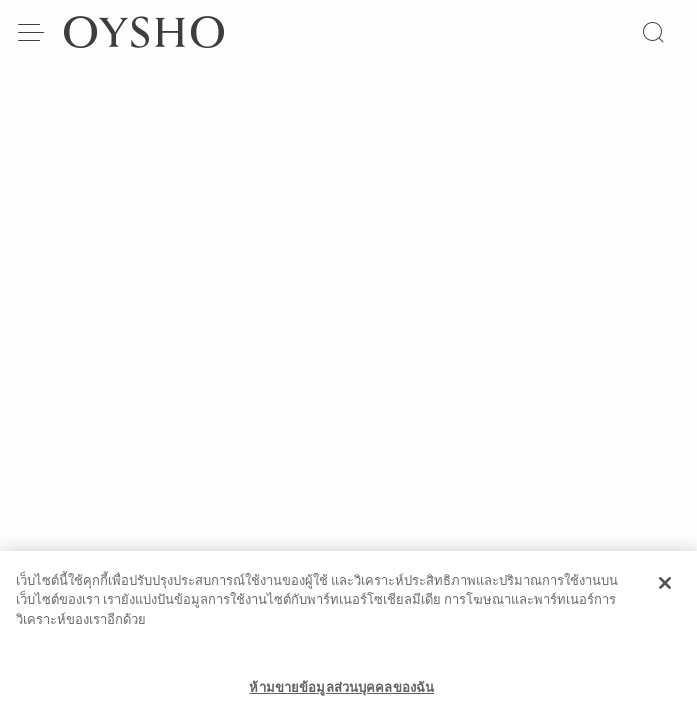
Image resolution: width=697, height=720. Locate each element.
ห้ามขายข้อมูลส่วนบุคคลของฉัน (341, 695)
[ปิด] (665, 591)
